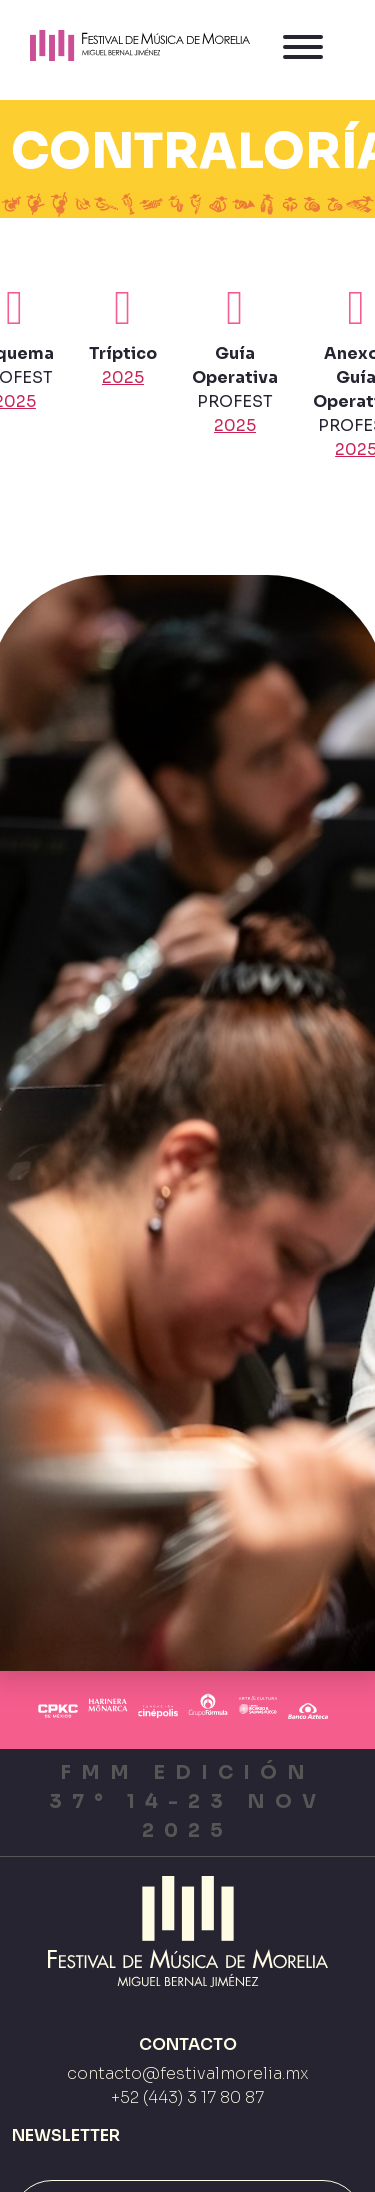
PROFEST (235, 360)
